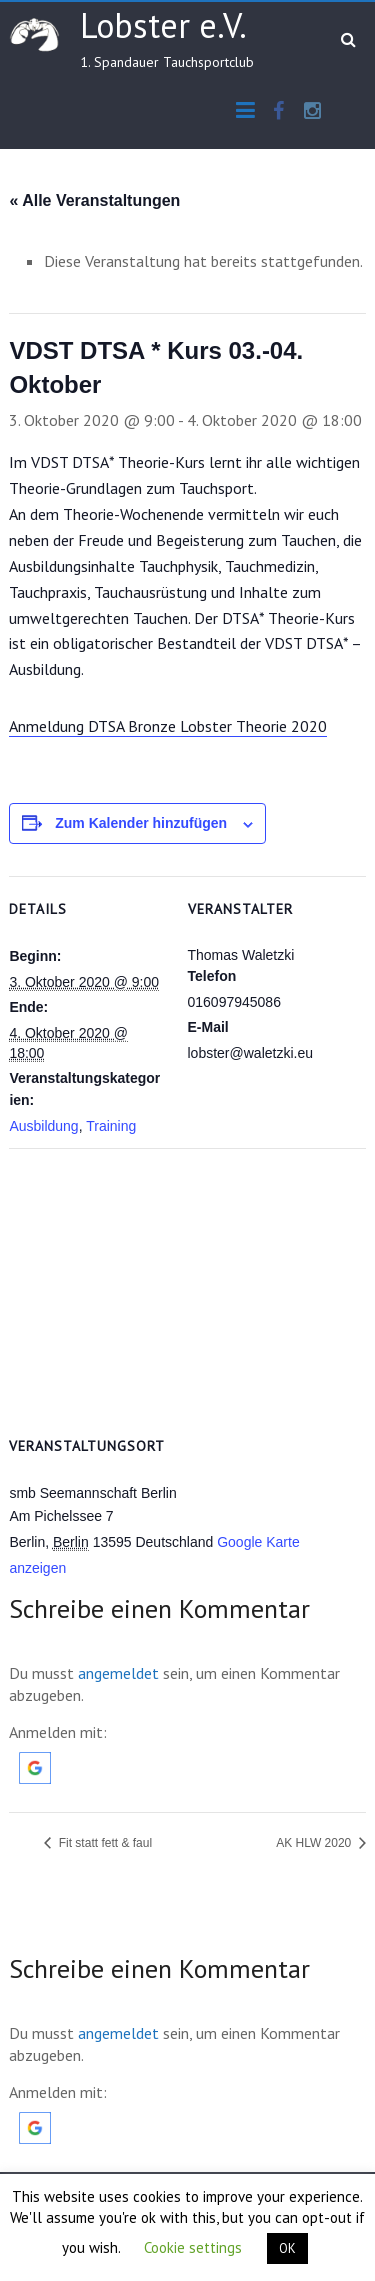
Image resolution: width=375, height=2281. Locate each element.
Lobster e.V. (163, 25)
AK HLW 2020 (315, 1843)
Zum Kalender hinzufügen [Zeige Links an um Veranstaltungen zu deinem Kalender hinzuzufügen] (141, 823)
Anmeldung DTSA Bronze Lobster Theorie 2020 (168, 726)
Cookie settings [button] (193, 2247)
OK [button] (287, 2248)
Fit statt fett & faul (103, 1843)
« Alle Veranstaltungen (94, 200)
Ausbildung (43, 1126)
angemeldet (118, 1673)
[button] (35, 1762)
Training (111, 1126)
